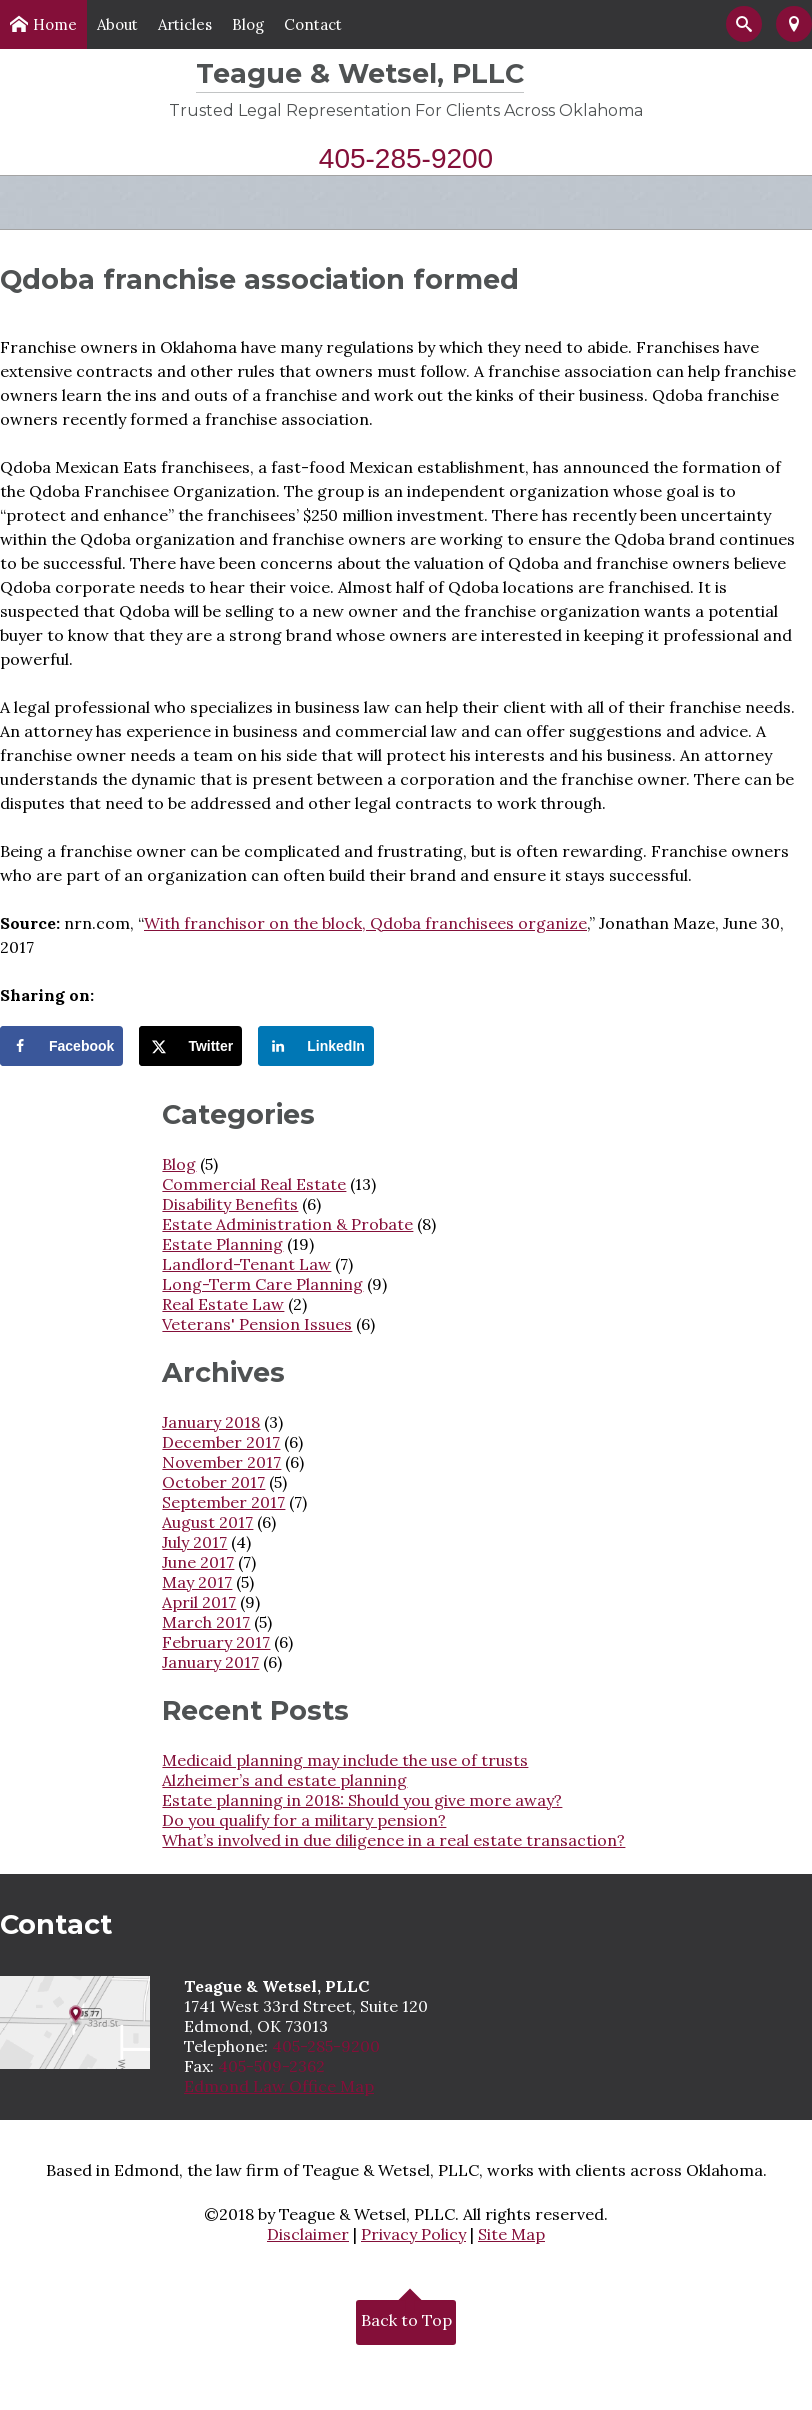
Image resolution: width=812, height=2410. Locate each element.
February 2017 (216, 1642)
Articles (185, 24)
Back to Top (406, 2317)
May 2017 (197, 1582)
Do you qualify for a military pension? (304, 1820)
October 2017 (213, 1482)
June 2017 (198, 1562)
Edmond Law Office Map (279, 2086)
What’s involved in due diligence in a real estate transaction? (393, 1840)
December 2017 (221, 1442)
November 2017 (221, 1462)
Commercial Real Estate (254, 1184)
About (117, 24)
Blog (248, 24)
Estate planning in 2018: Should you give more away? (362, 1800)
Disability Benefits (230, 1204)
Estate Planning (222, 1244)
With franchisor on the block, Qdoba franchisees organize (365, 923)
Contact (313, 24)
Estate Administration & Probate (287, 1224)
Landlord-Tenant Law (246, 1264)
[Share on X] (190, 1046)
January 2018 (211, 1422)
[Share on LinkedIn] (316, 1046)
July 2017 (194, 1542)
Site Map (511, 2234)
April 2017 (199, 1602)
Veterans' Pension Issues (257, 1324)
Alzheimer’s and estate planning (284, 1780)
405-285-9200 (406, 159)
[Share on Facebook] (61, 1046)
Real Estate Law (223, 1304)
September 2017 (223, 1502)
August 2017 (207, 1522)
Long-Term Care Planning (262, 1284)
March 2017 (206, 1622)
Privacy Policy (413, 2234)
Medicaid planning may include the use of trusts (345, 1760)
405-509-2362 (271, 2066)
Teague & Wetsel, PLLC (360, 73)
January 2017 (210, 1662)
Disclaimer (308, 2234)
